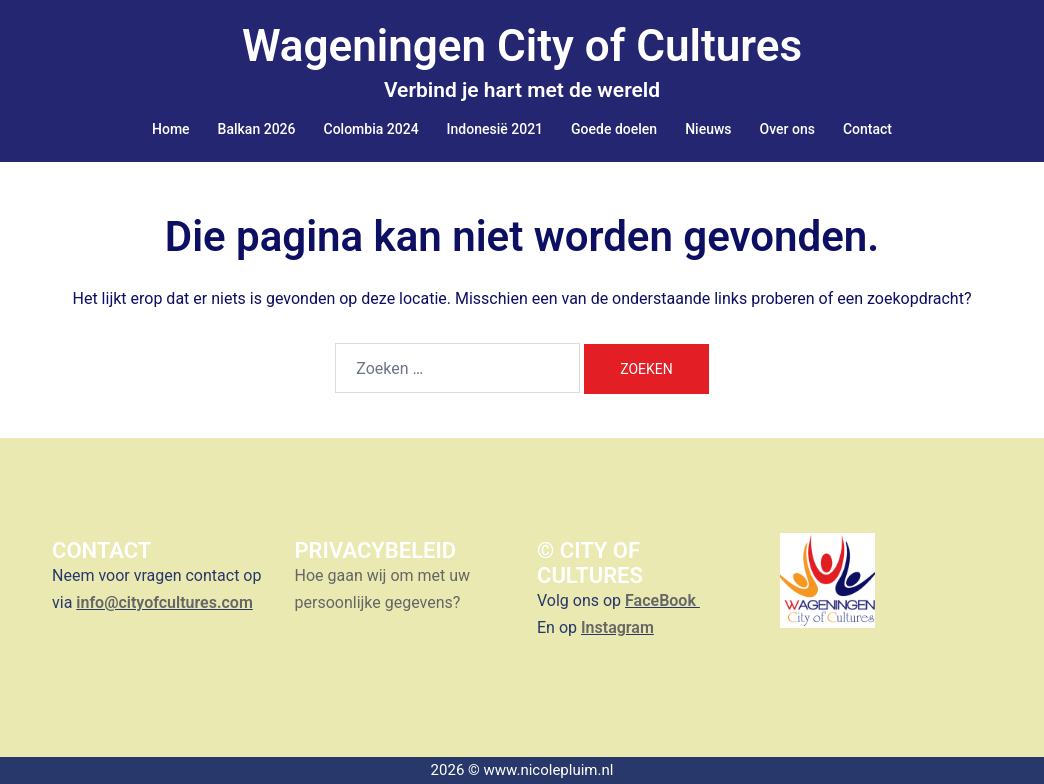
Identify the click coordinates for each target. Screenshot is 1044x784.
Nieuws (708, 129)
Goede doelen (614, 129)
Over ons (787, 129)
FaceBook (662, 600)
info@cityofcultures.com (164, 602)
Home (171, 129)
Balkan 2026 (257, 129)
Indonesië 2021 (495, 129)
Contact (867, 129)
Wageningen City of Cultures (522, 46)
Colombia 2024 (371, 129)
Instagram (617, 627)
